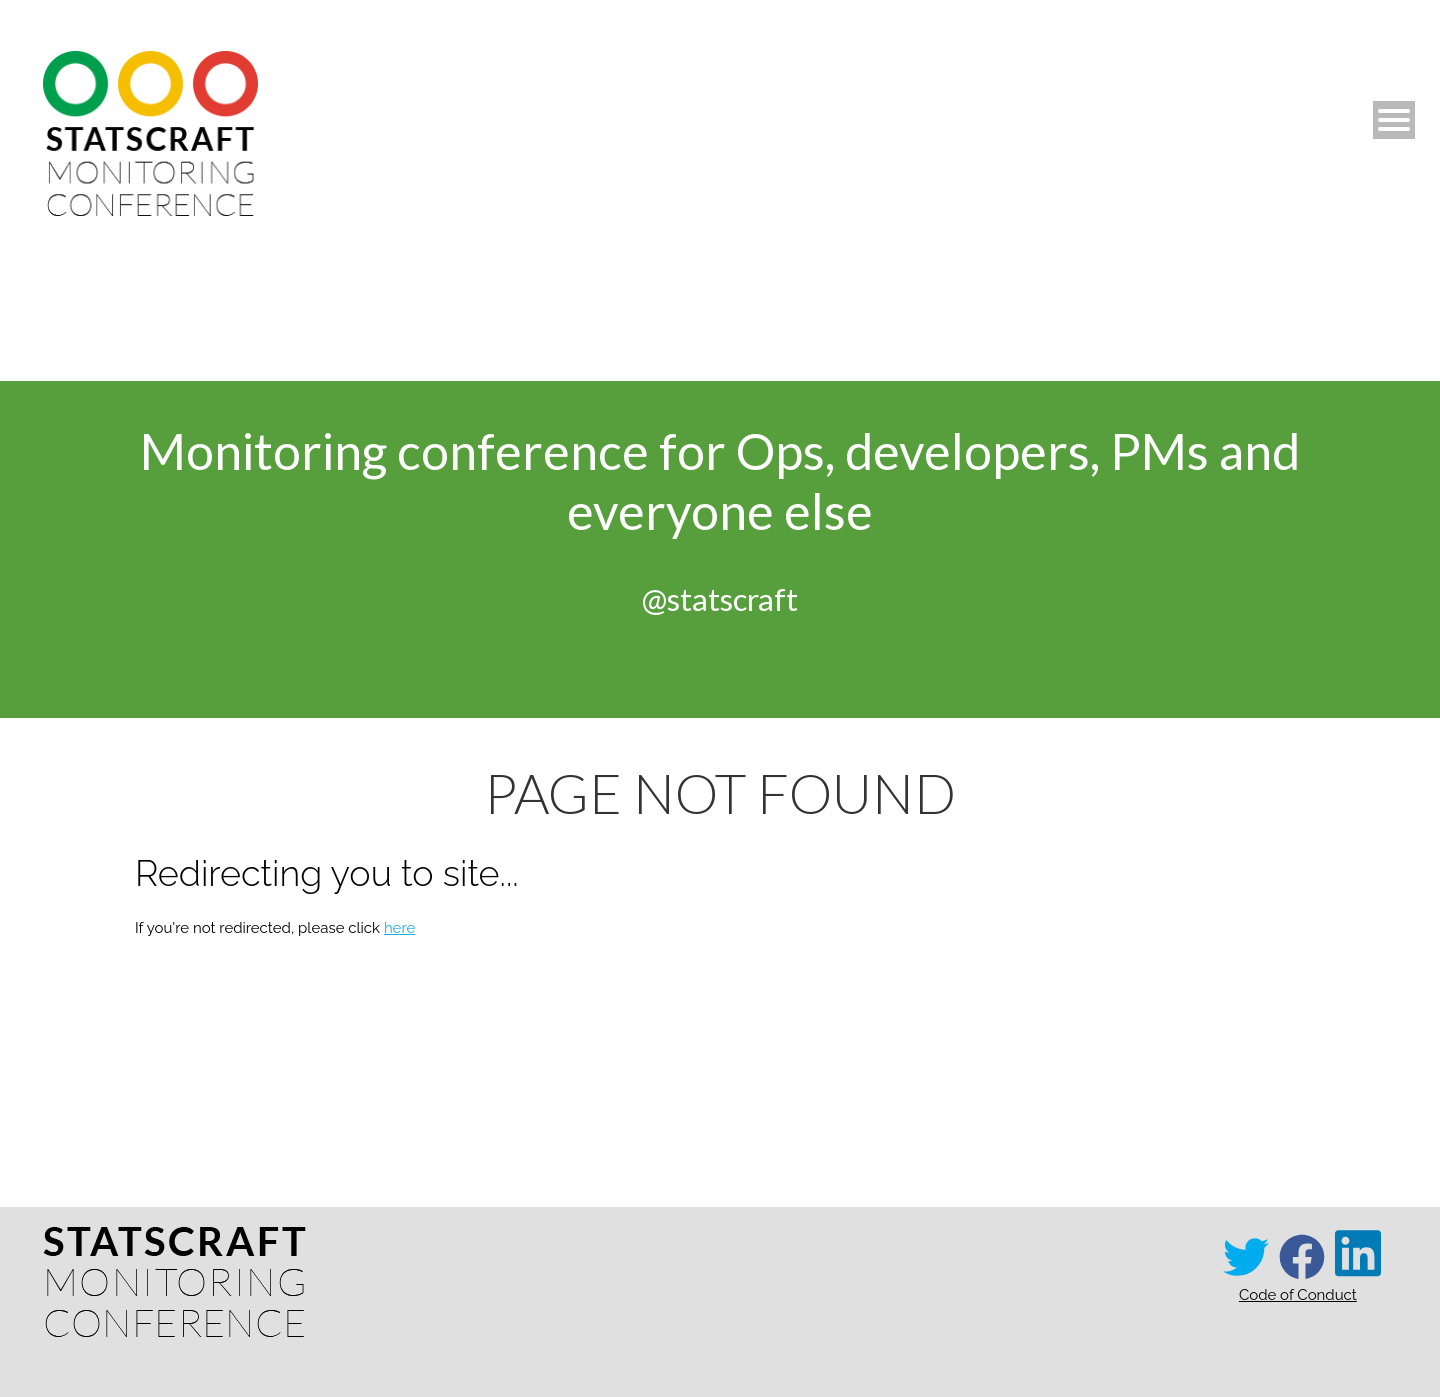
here (399, 928)
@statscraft (720, 599)
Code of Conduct (1298, 1295)
